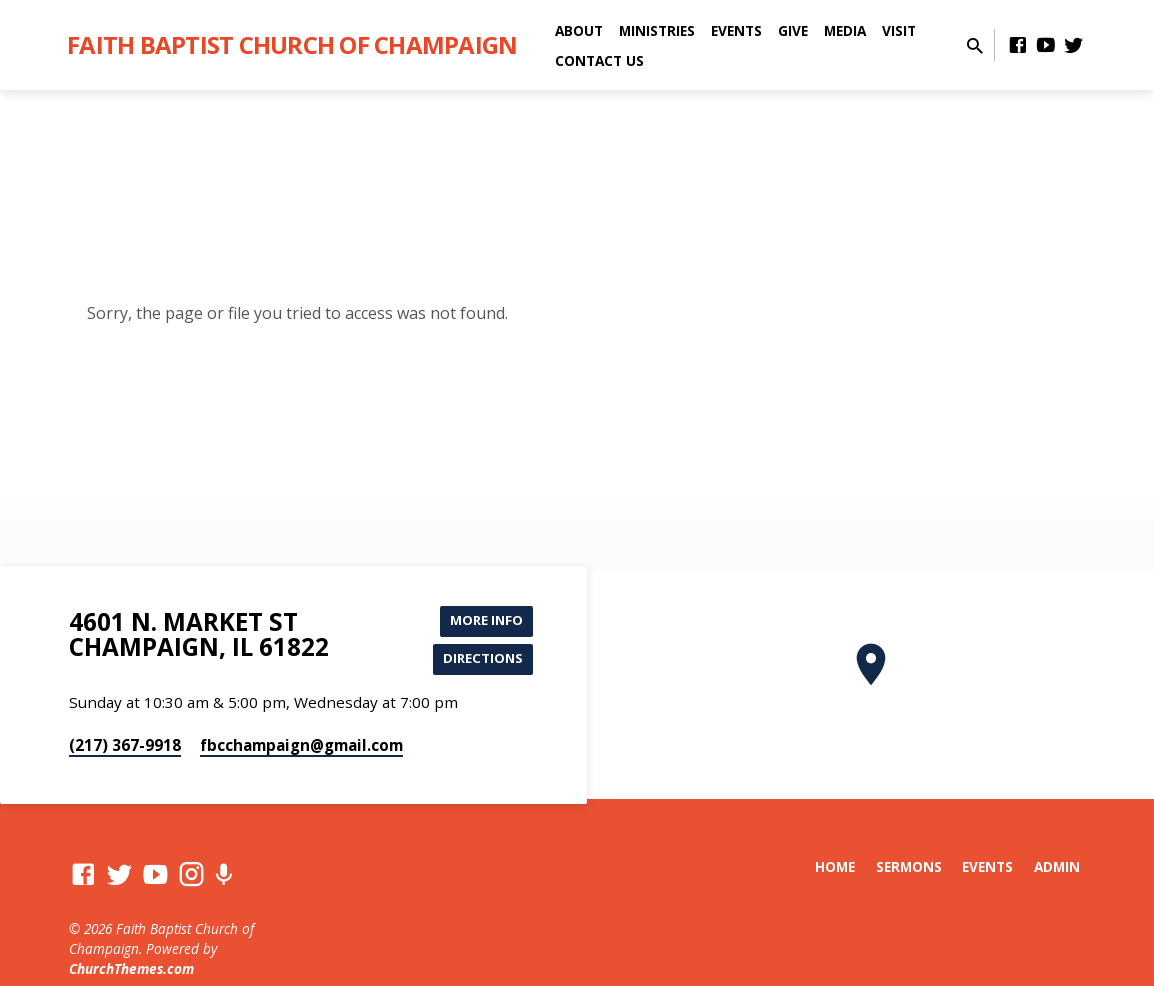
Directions (480, 661)
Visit (899, 30)
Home (835, 870)
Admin (1057, 870)
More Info (482, 621)
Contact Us (599, 60)
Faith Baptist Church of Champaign (292, 44)
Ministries (657, 30)
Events (736, 30)
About (579, 30)
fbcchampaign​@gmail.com (301, 749)
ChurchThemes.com (131, 973)
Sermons (909, 870)
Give (793, 30)
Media (845, 30)
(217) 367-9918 (125, 749)
